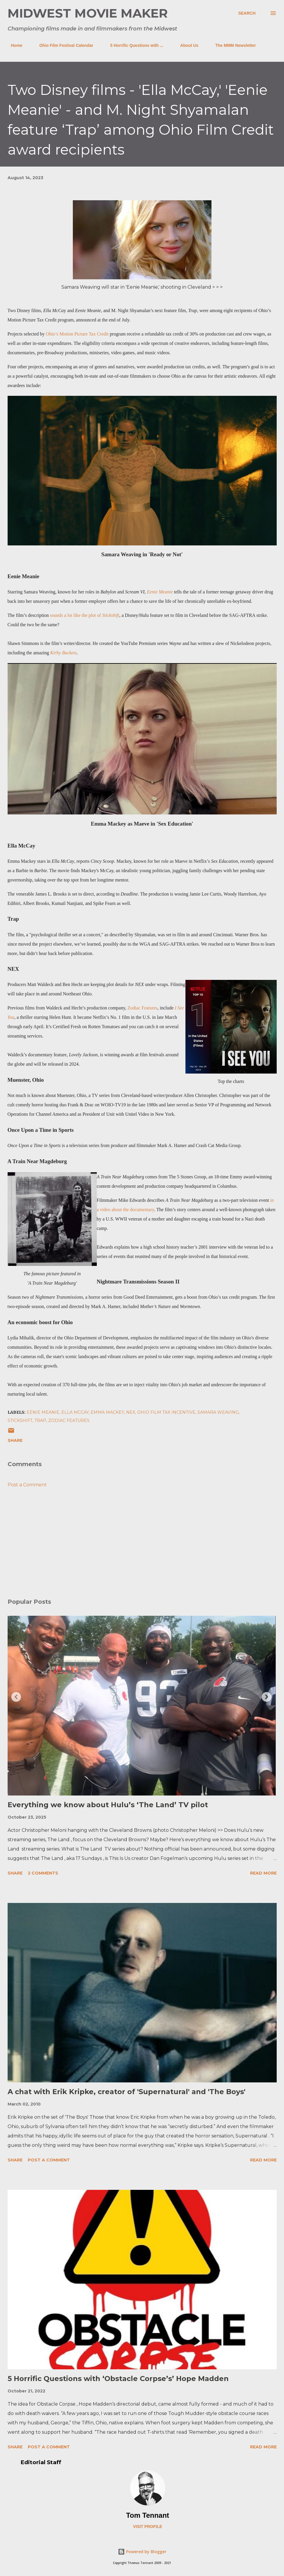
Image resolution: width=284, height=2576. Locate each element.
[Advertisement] (142, 1548)
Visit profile (147, 2526)
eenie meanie (43, 1412)
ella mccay (75, 1412)
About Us (186, 45)
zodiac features (68, 1420)
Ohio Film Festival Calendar (62, 45)
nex (130, 1412)
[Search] (246, 13)
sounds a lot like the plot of (84, 615)
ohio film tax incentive (166, 1412)
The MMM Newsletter (232, 45)
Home (13, 45)
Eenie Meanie (160, 591)
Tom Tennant (147, 2515)
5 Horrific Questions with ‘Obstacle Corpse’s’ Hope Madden (118, 2378)
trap (40, 1420)
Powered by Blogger (142, 2551)
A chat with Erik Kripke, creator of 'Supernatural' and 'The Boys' (126, 2091)
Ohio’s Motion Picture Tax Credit (77, 333)
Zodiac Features (143, 1007)
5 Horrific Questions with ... (133, 45)
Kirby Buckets (63, 652)
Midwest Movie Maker (88, 13)
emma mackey (107, 1412)
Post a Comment (27, 1485)
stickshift (20, 1420)
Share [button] (15, 1440)
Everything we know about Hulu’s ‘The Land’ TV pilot (108, 1804)
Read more (263, 1873)
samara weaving (218, 1412)
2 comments (43, 1873)
